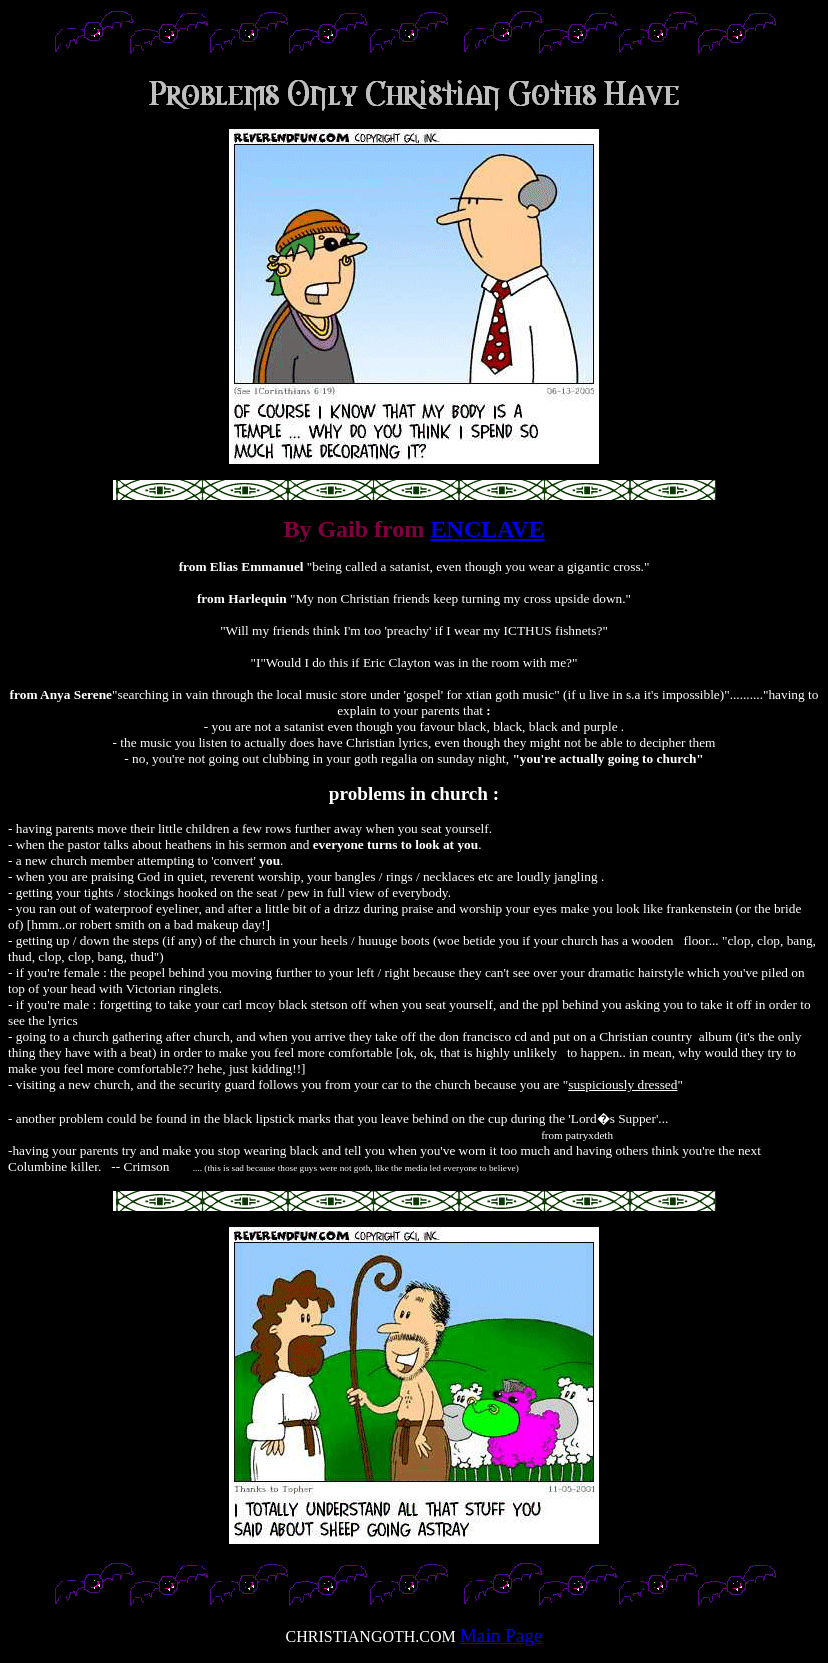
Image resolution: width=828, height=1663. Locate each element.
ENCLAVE (487, 529)
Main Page (501, 1635)
